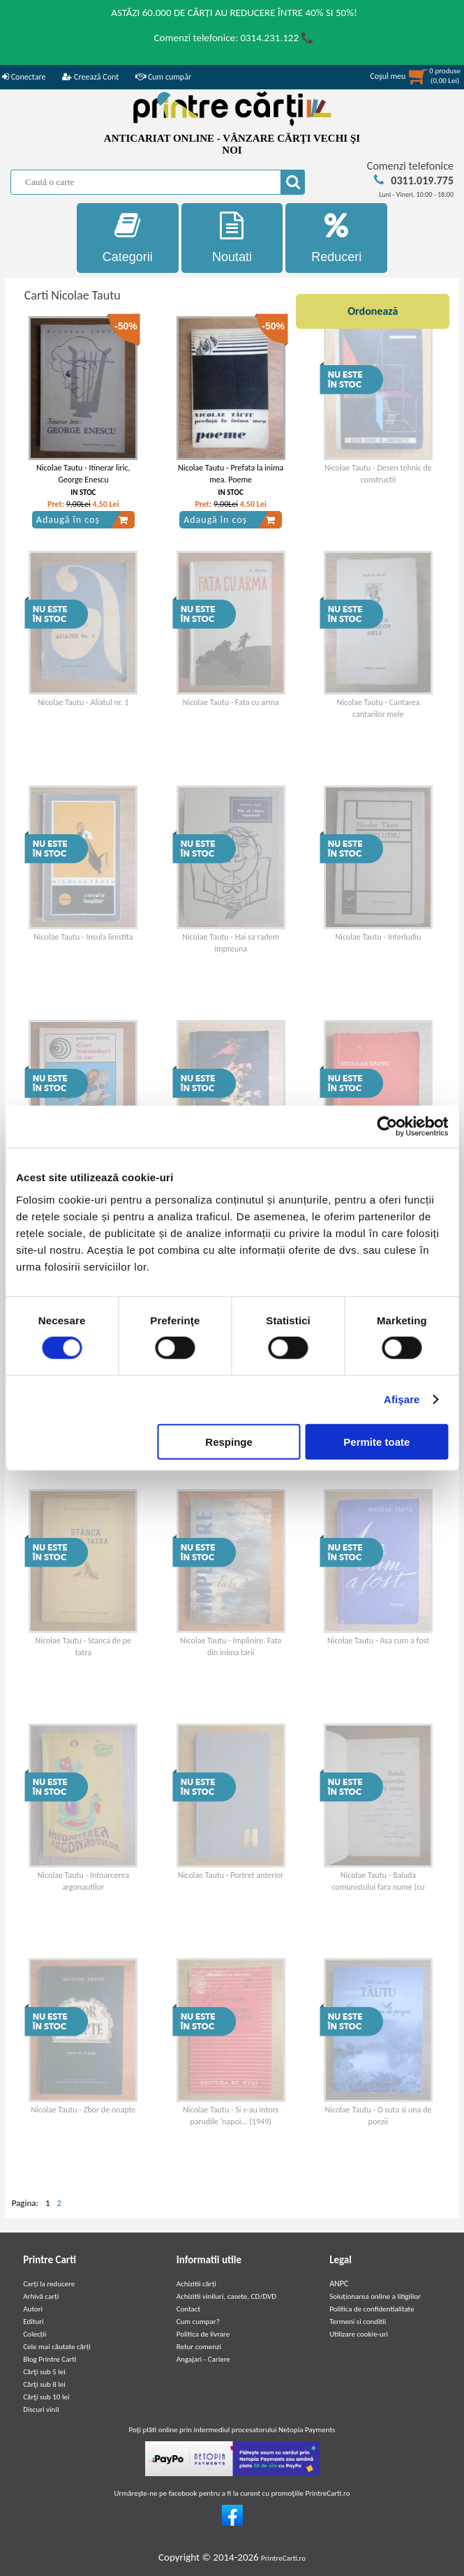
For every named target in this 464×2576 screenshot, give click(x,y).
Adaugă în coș (82, 520)
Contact (189, 2309)
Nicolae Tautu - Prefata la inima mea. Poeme (230, 473)
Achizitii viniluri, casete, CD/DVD (226, 2296)
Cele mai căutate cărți (57, 2346)
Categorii (128, 238)
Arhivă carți (41, 2296)
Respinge (229, 1441)
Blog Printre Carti (49, 2359)
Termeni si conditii (357, 2321)
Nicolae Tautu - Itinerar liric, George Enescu (83, 473)
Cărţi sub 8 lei (44, 2384)
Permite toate (376, 1441)
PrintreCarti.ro (283, 2558)
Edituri (33, 2321)
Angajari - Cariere (203, 2359)
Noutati (232, 238)
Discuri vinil (41, 2409)
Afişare (402, 1399)
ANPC (338, 2283)
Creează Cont (90, 77)
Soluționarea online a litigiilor (375, 2296)
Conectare (23, 77)
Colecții (34, 2334)
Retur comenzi (199, 2346)
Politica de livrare (203, 2334)
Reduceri (336, 238)
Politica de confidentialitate (371, 2309)
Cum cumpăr (163, 77)
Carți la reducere (49, 2283)
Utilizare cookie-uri (358, 2334)
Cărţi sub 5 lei (44, 2371)
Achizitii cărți (196, 2283)
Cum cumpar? (198, 2321)
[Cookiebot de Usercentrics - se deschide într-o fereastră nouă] (387, 1126)
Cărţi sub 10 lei (46, 2396)
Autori (33, 2309)
